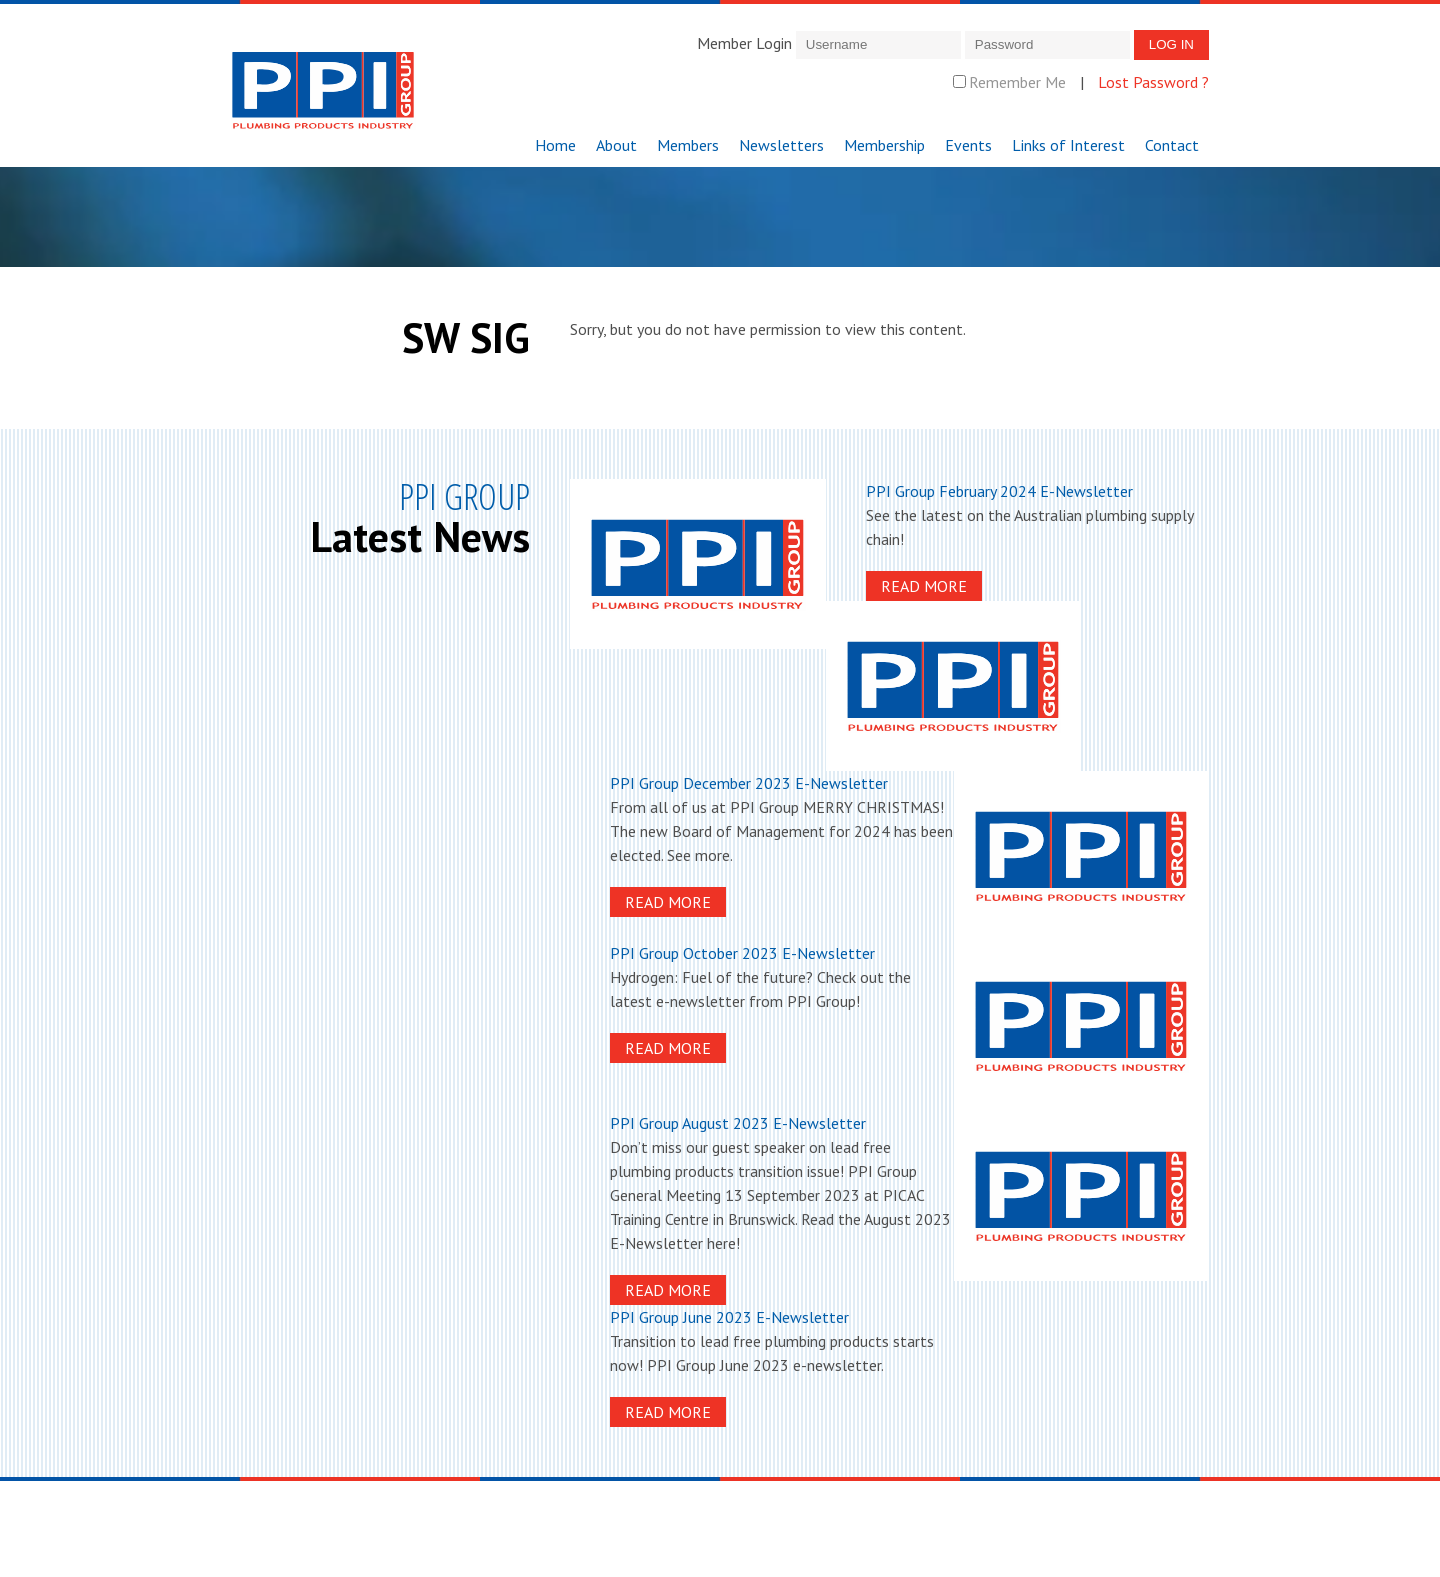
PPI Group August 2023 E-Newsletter (738, 1123)
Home (555, 145)
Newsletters (781, 145)
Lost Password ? (1153, 82)
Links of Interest (1068, 145)
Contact (1172, 145)
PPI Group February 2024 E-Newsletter (999, 491)
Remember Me (1009, 82)
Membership (884, 145)
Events (968, 145)
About (616, 145)
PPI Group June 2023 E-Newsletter (729, 1317)
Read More (924, 586)
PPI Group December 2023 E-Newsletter (749, 783)
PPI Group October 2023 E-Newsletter (742, 953)
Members (688, 145)
